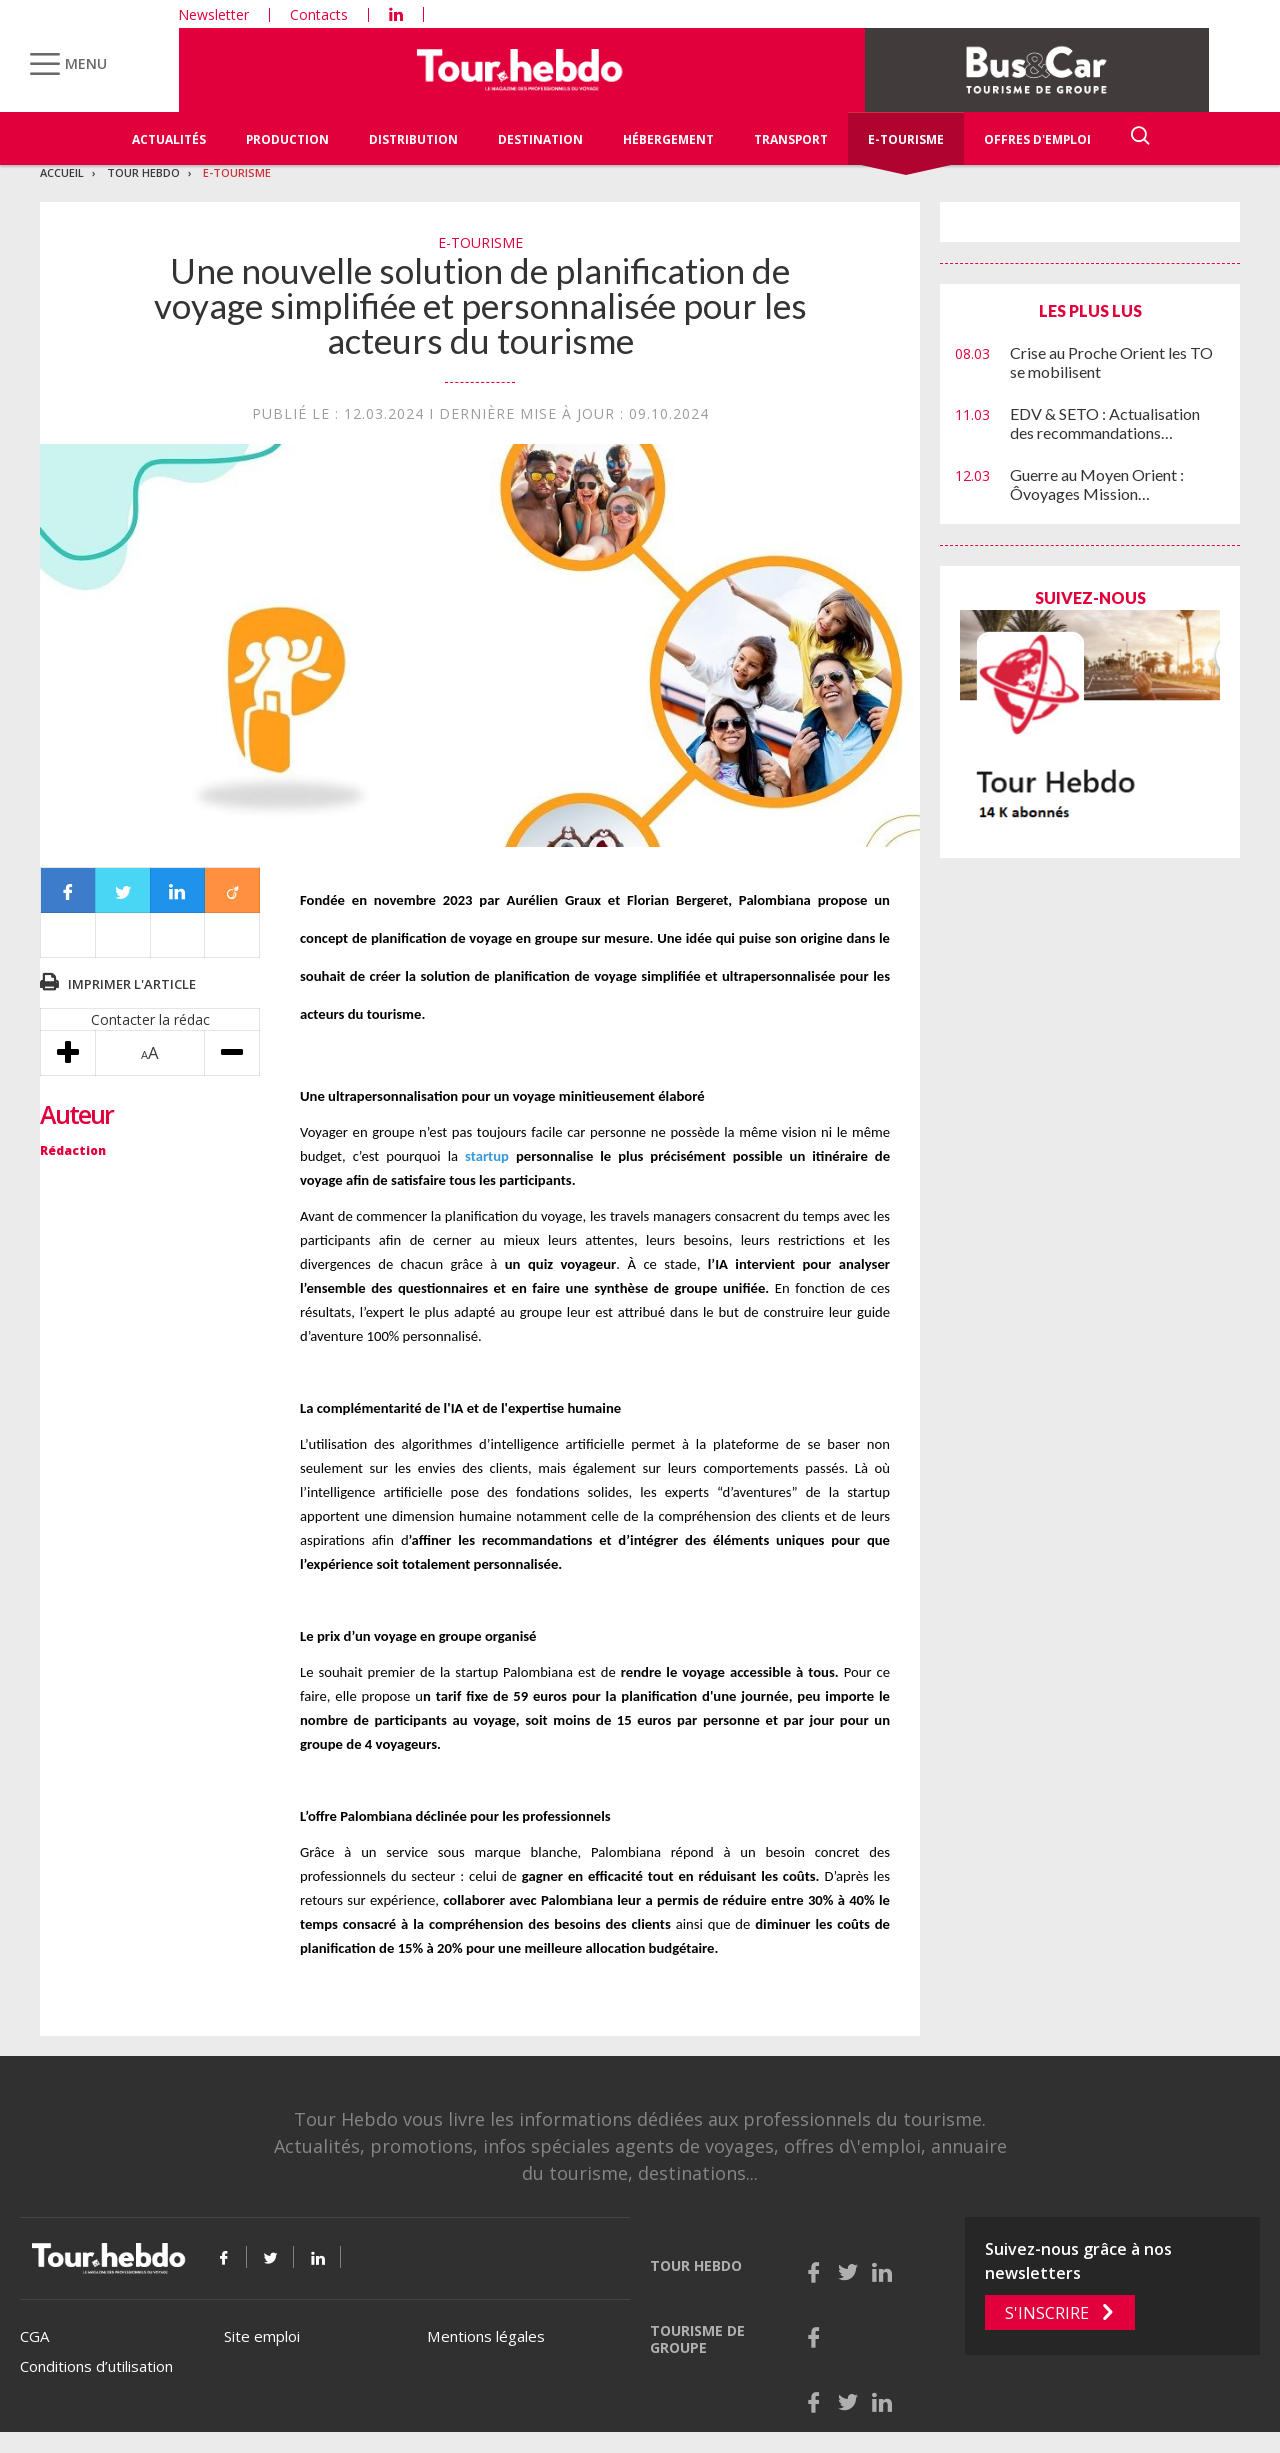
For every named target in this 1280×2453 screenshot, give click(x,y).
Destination (540, 139)
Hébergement (668, 139)
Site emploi (262, 2336)
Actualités (169, 139)
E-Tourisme (906, 139)
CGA (34, 2336)
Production (287, 139)
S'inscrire (1047, 2313)
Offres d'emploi (1037, 139)
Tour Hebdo (143, 172)
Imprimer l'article (132, 984)
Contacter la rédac (150, 1019)
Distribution (413, 139)
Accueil (62, 172)
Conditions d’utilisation (96, 2366)
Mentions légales (486, 2336)
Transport (791, 139)
